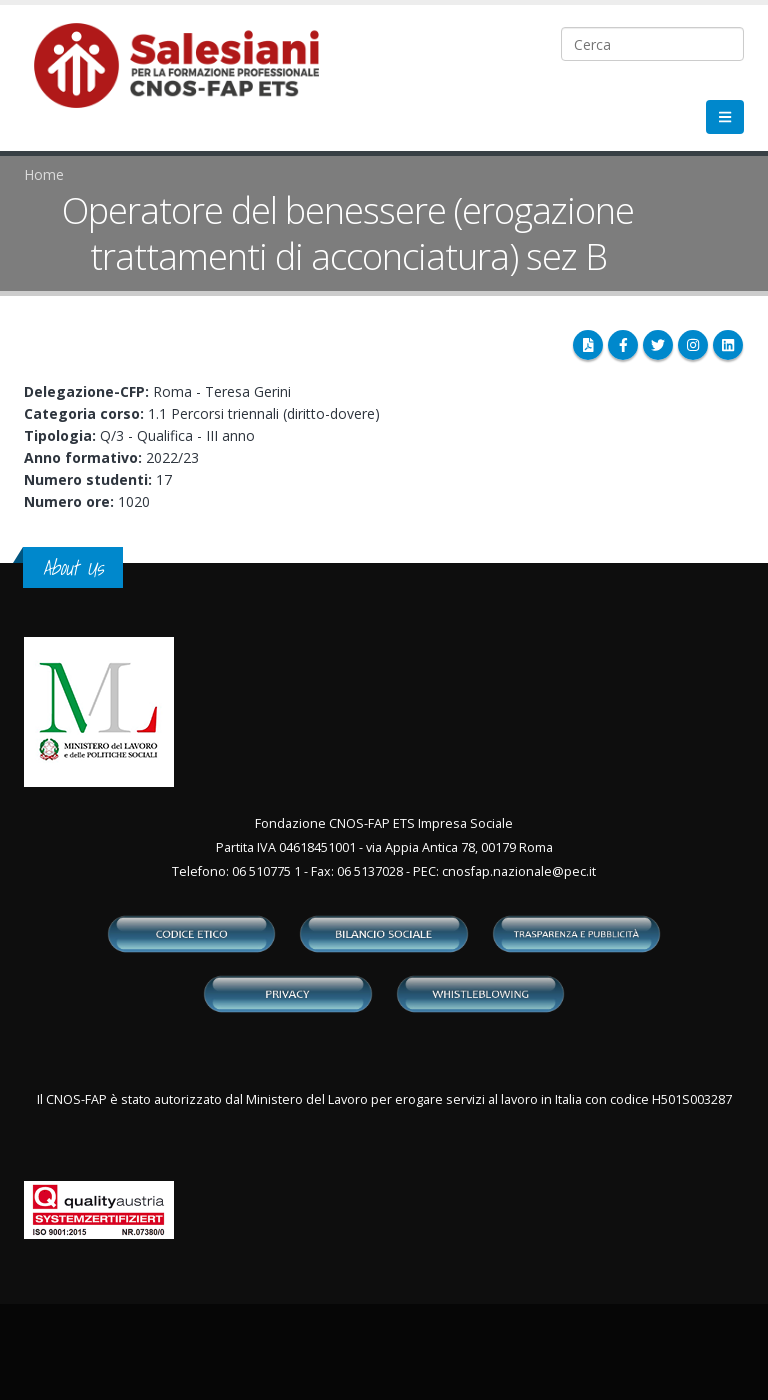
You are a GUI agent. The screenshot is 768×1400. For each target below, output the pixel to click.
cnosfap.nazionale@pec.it (519, 871)
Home (44, 174)
